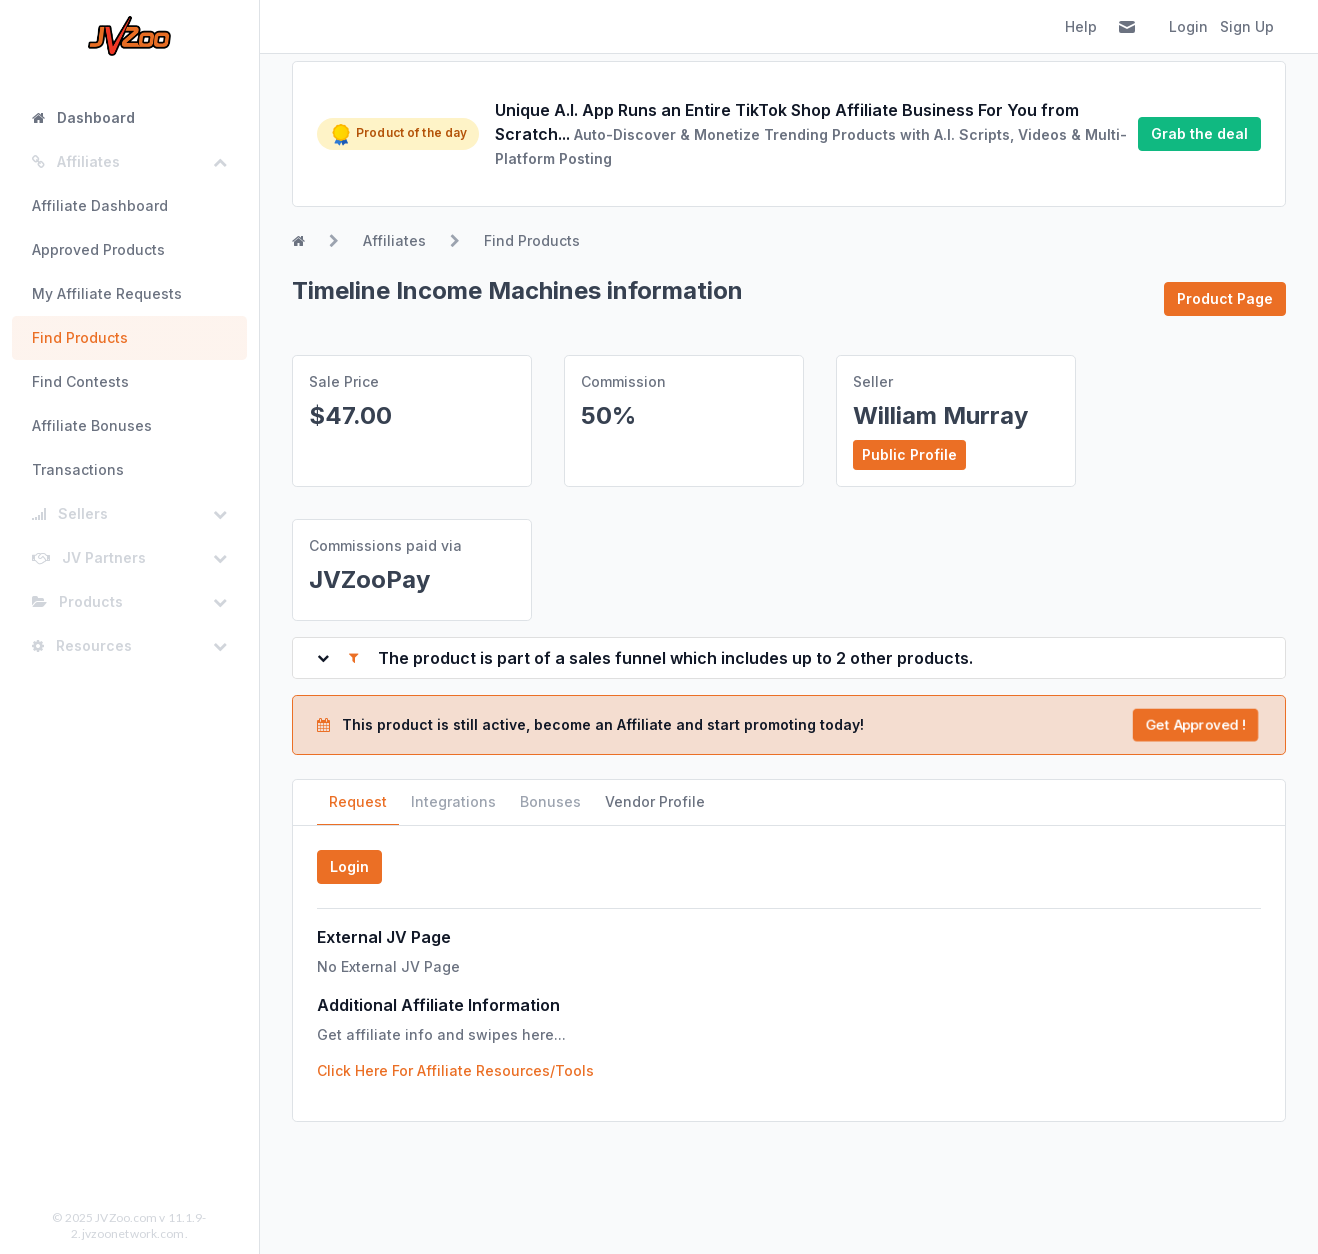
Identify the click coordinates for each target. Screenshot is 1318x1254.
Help (1081, 26)
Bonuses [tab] (550, 801)
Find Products (80, 337)
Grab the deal (1199, 133)
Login (1188, 26)
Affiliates (394, 240)
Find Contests (80, 381)
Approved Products (98, 249)
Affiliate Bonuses (92, 425)
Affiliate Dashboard (100, 205)
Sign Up (1247, 26)
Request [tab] (358, 801)
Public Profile (909, 454)
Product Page (1225, 298)
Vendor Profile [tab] (655, 801)
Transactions (78, 469)
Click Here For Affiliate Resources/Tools (455, 1070)
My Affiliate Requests (107, 293)
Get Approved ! (1195, 724)
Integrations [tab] (453, 801)
